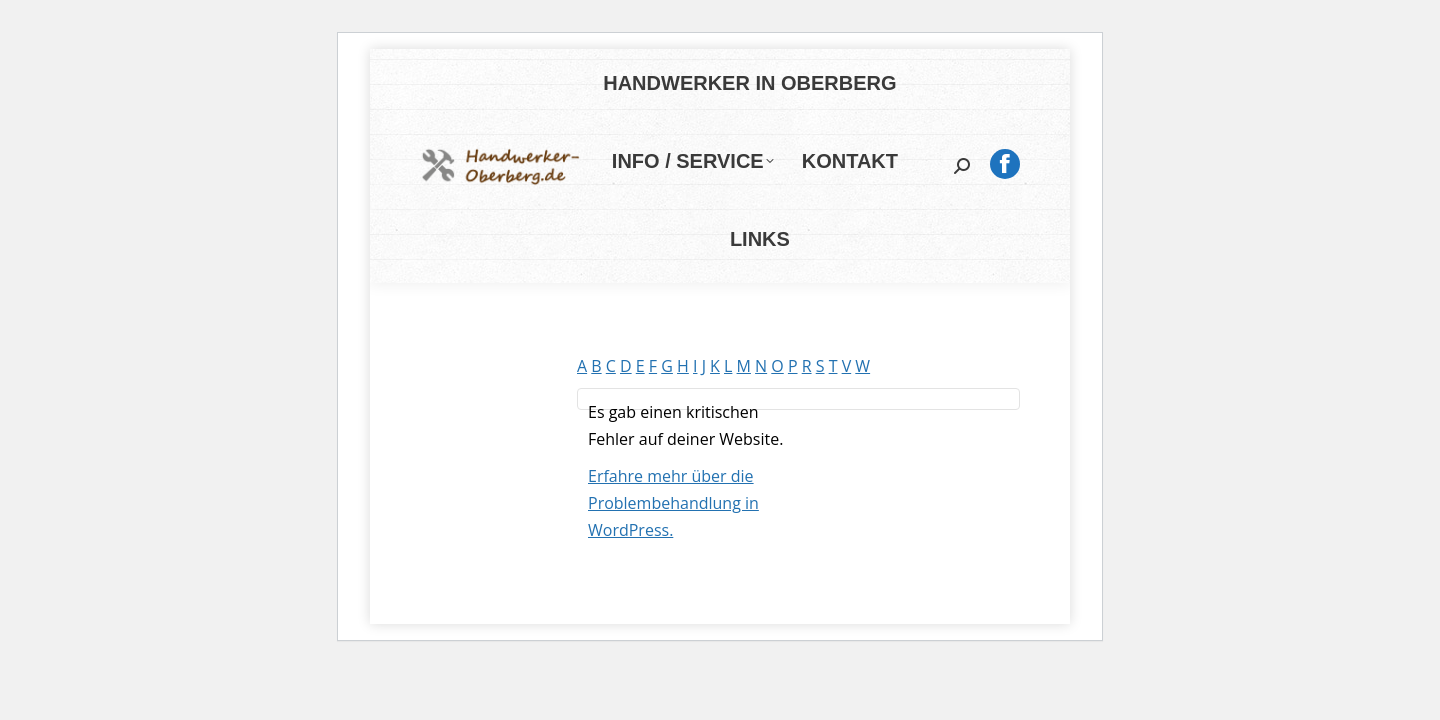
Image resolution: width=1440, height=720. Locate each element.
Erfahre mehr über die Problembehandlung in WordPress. (673, 503)
